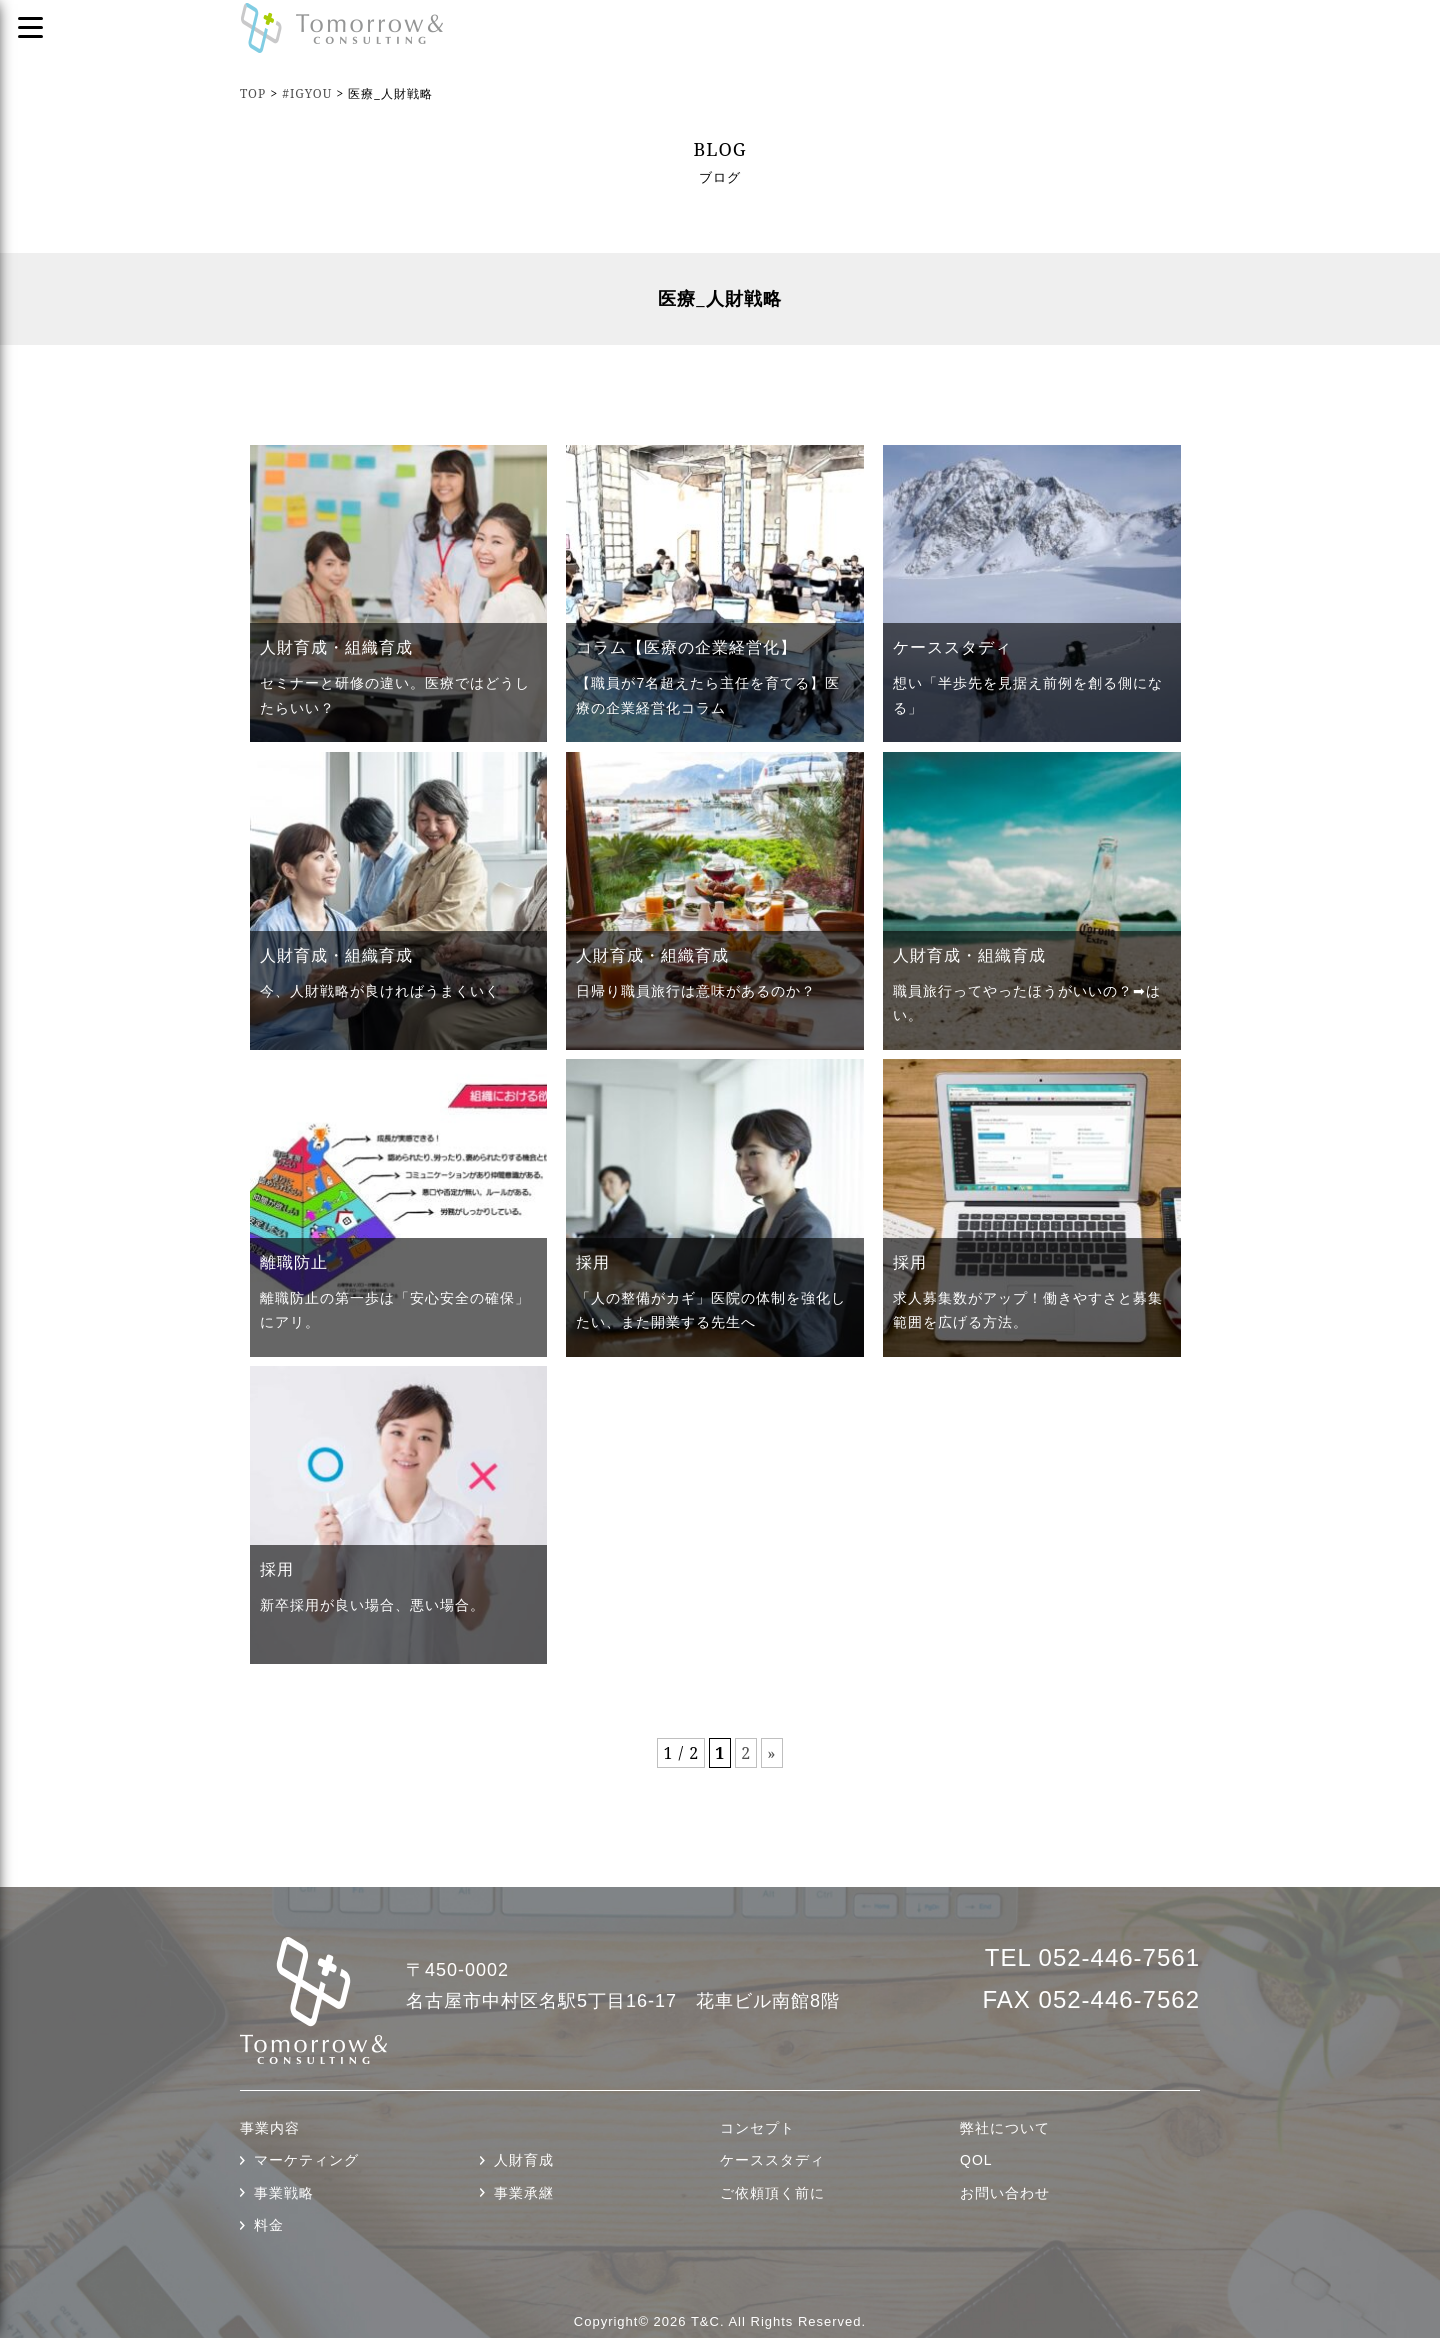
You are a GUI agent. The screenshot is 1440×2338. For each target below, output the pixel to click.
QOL (976, 2160)
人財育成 (524, 2160)
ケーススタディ (772, 2160)
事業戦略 (284, 2193)
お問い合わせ (1005, 2193)
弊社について (1005, 2128)
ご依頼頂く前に (772, 2193)
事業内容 (270, 2128)
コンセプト (757, 2128)
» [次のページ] (771, 1753)
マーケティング (306, 2160)
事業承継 (524, 2193)
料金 (269, 2225)
